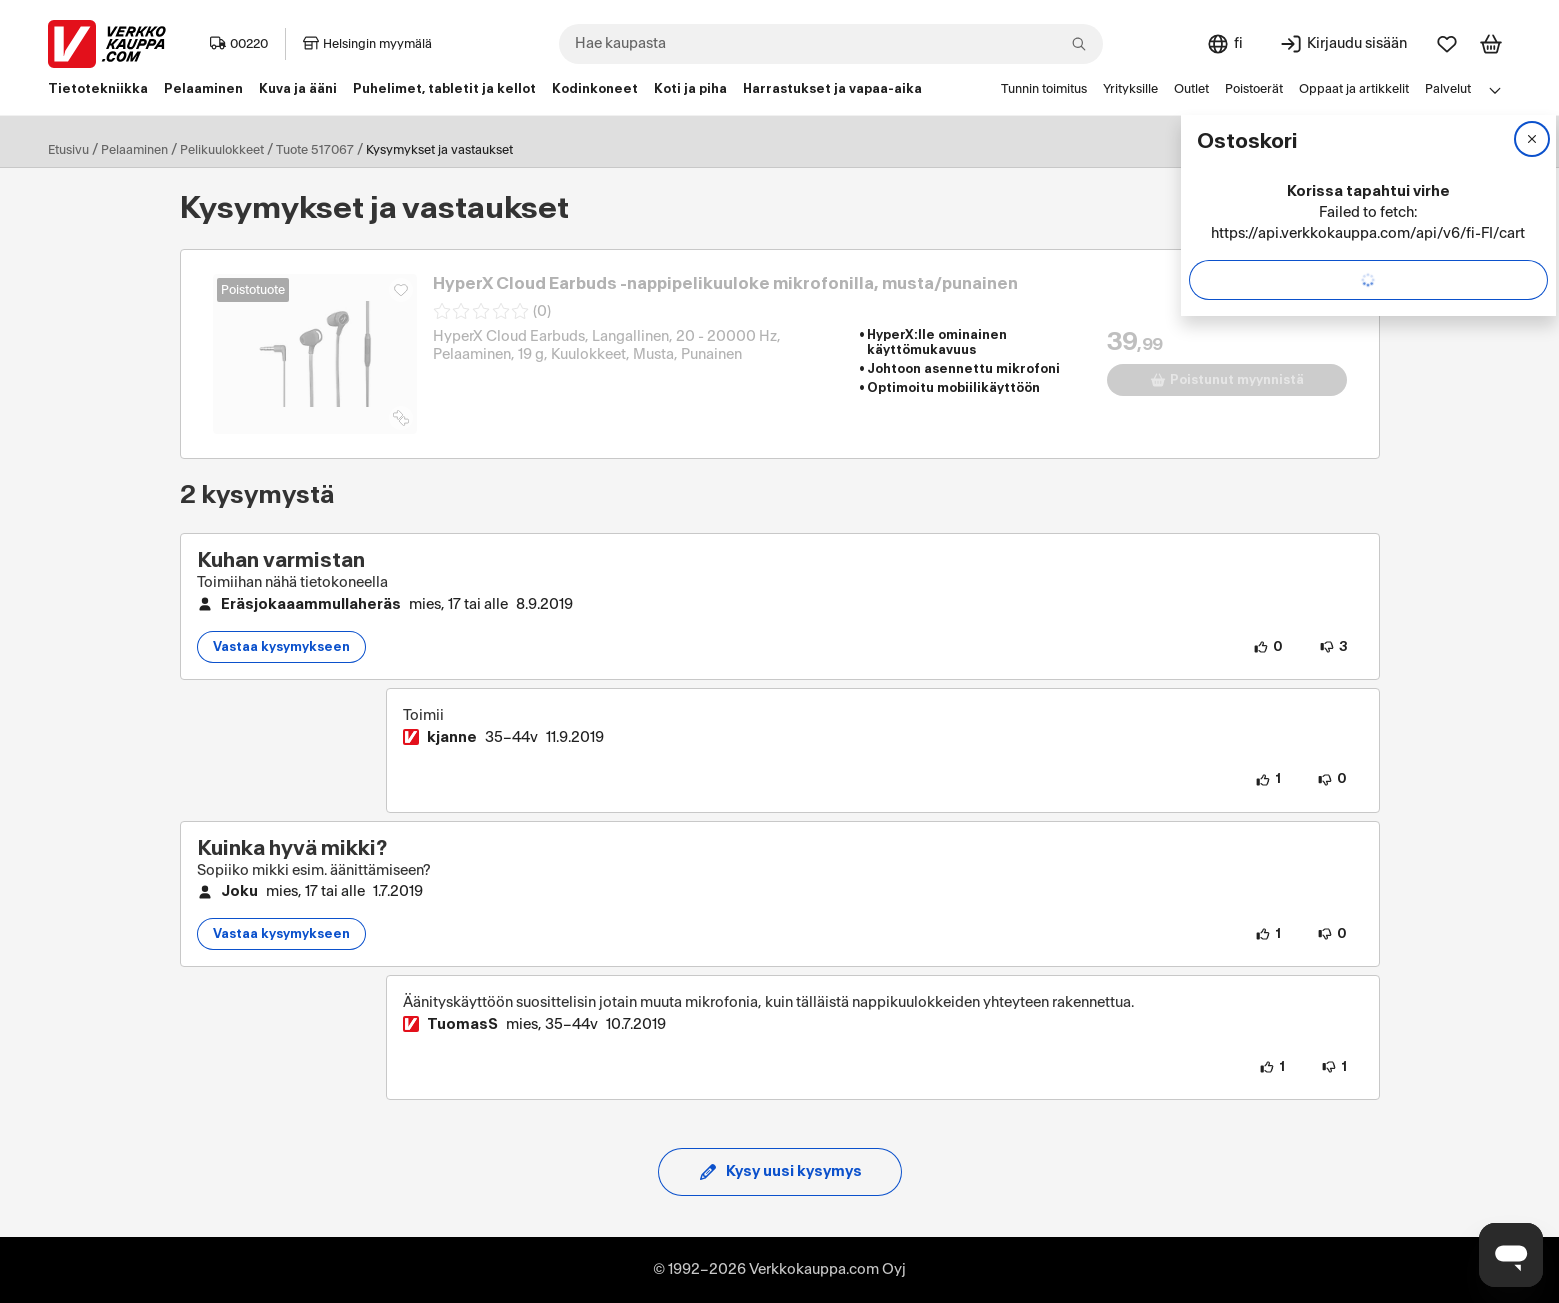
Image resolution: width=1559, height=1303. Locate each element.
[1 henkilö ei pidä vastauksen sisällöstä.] (1334, 1067)
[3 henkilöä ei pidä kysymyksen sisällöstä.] (1333, 647)
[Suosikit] (1447, 44)
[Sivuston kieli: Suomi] (1224, 44)
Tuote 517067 (315, 150)
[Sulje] (1532, 139)
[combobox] (831, 44)
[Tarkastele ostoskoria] (1491, 44)
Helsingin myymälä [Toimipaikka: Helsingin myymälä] (367, 44)
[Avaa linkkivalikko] (1495, 90)
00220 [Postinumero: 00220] (239, 44)
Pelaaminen (134, 150)
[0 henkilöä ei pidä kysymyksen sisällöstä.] (1332, 934)
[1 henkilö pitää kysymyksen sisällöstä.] (1268, 934)
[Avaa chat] (1511, 1255)
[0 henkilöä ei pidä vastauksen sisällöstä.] (1332, 780)
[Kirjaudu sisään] (1343, 44)
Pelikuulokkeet (222, 150)
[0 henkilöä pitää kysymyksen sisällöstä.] (1268, 647)
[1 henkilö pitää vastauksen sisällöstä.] (1268, 780)
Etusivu (68, 150)
